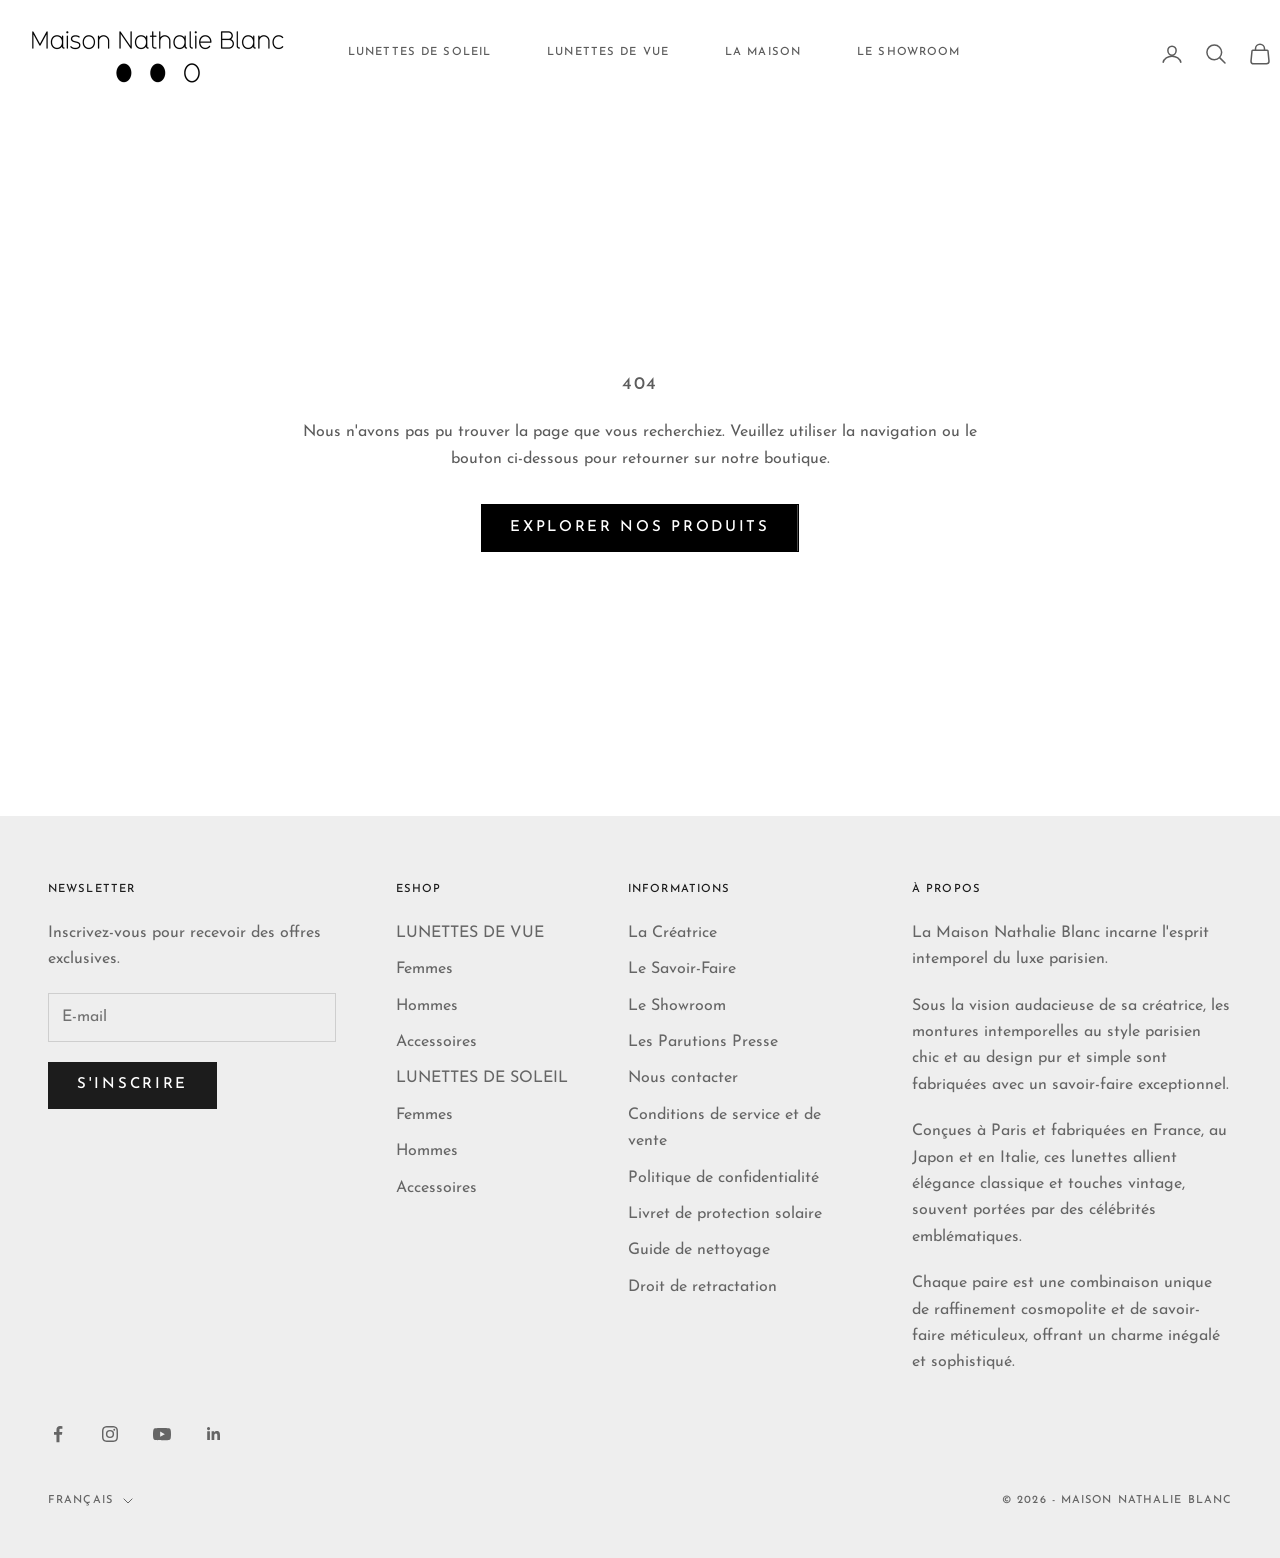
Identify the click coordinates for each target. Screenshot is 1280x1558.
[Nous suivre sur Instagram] (110, 1434)
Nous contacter (683, 1078)
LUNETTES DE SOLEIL (419, 52)
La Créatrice (672, 933)
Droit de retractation (702, 1287)
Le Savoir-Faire (682, 969)
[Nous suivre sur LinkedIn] (214, 1434)
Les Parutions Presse (703, 1042)
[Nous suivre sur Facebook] (58, 1434)
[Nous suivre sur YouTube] (162, 1434)
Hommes (427, 1006)
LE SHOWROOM (908, 52)
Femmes (424, 969)
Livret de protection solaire (725, 1214)
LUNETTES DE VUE (608, 52)
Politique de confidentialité (723, 1178)
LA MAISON (763, 52)
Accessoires (436, 1042)
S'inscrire (132, 1084)
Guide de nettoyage (699, 1250)
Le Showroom (677, 1006)
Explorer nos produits (640, 527)
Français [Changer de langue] (90, 1500)
